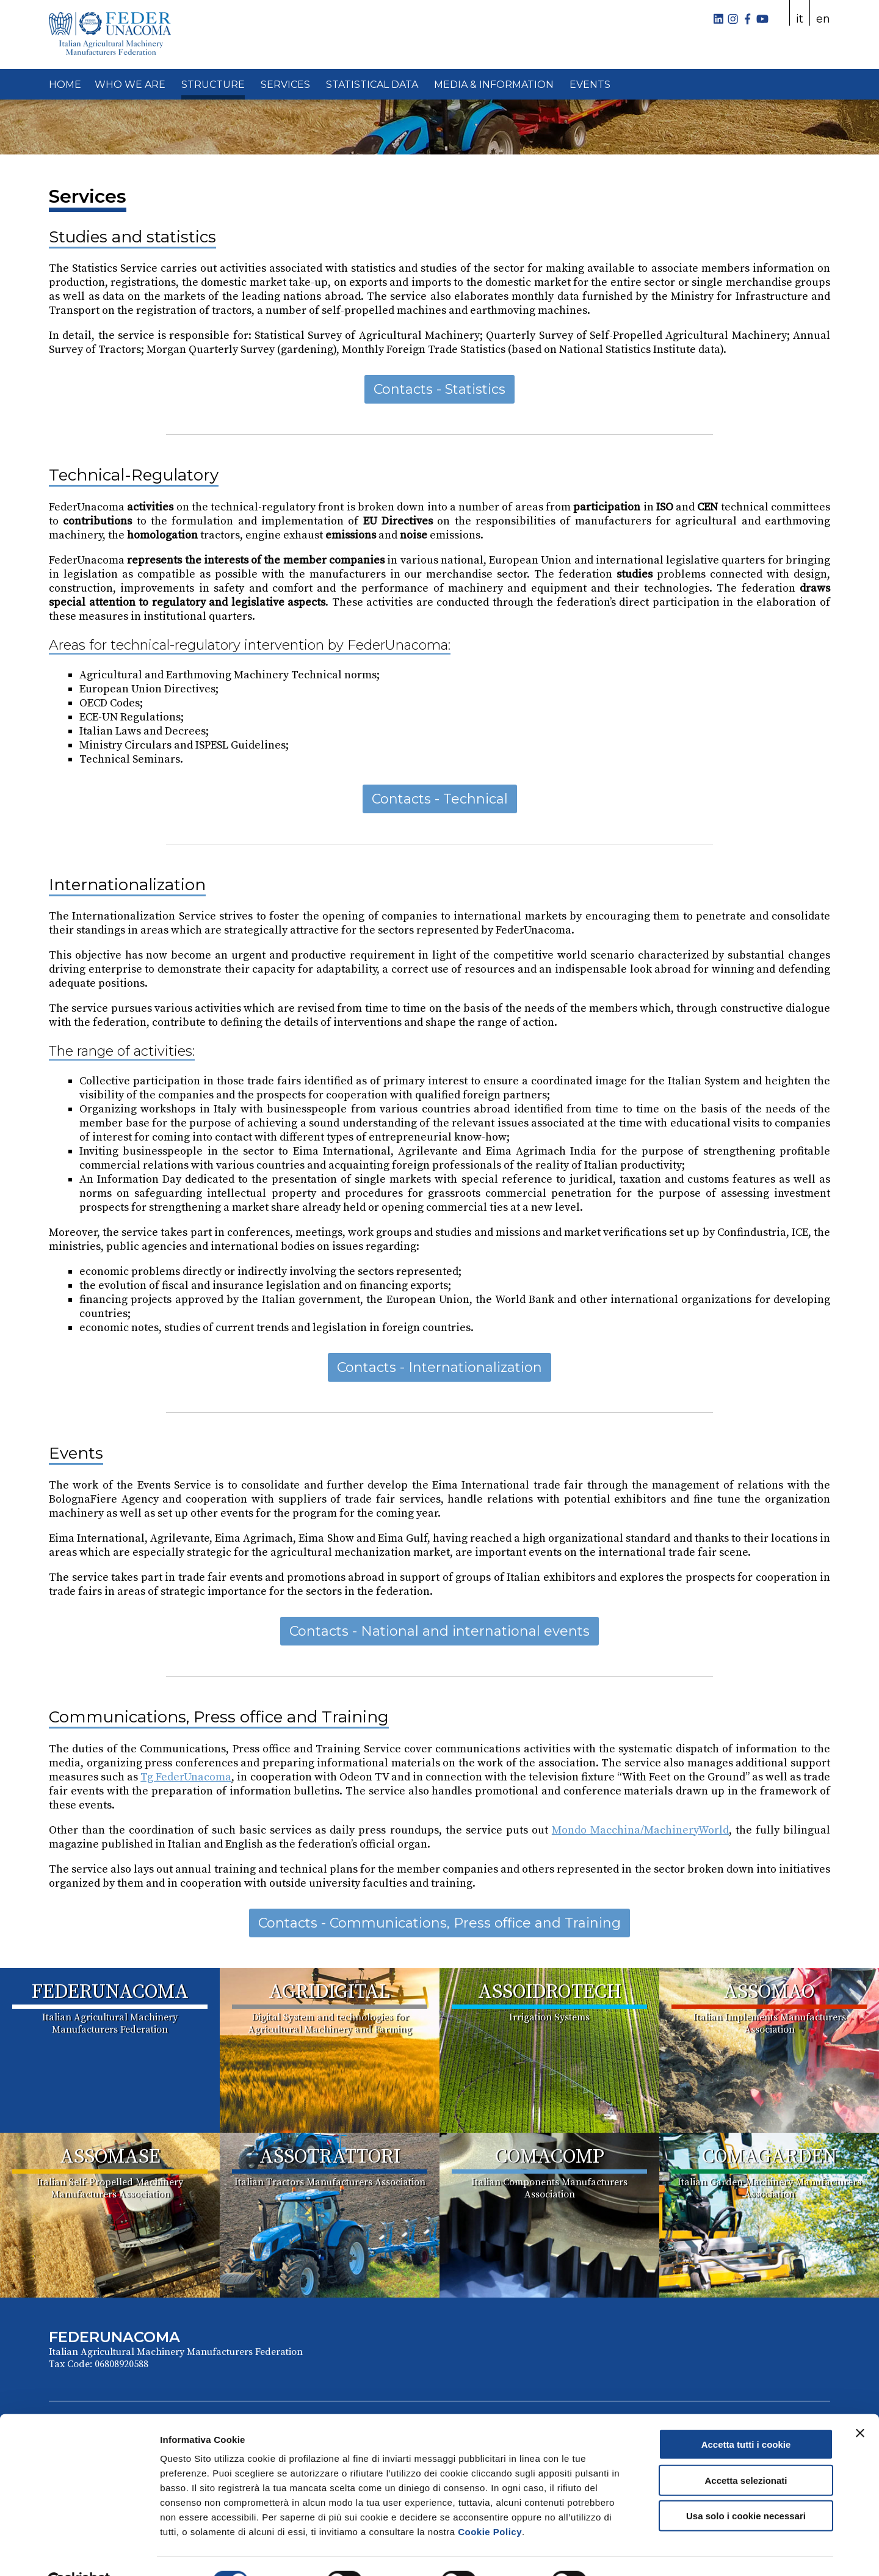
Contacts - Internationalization (439, 1367)
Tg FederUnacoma (185, 1777)
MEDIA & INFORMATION (494, 84)
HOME (65, 84)
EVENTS (590, 84)
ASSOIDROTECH (549, 1992)
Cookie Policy (490, 2502)
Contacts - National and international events (439, 1631)
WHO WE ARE (130, 84)
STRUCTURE (213, 84)
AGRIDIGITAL (330, 1992)
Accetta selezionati (745, 2451)
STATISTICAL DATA (372, 84)
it (799, 19)
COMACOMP (549, 2157)
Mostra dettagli (642, 2552)
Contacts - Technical (440, 799)
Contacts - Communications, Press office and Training (439, 1923)
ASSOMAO (769, 1992)
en (823, 19)
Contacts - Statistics (439, 389)
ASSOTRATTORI (329, 2157)
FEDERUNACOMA (110, 1992)
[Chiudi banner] (860, 2404)
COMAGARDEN (769, 2157)
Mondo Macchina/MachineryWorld (640, 1830)
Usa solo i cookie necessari (746, 2486)
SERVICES (285, 84)
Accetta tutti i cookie (746, 2415)
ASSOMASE (110, 2157)
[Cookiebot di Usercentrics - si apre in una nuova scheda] (79, 2552)
